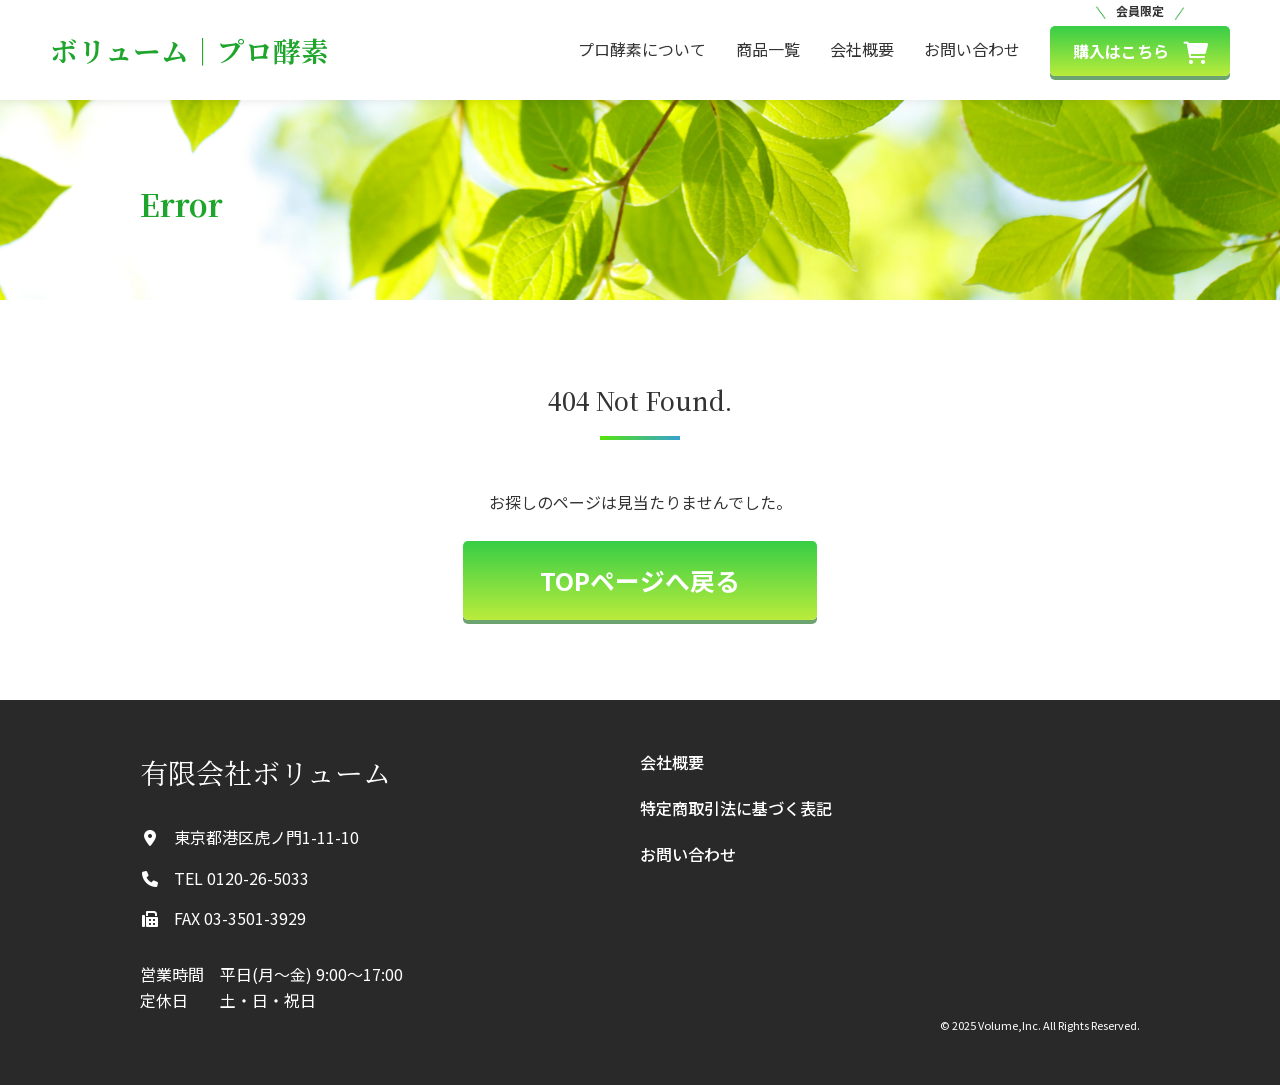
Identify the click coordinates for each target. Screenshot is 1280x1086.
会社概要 (862, 49)
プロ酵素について (642, 49)
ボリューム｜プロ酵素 (189, 50)
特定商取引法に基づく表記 (736, 809)
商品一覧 (768, 49)
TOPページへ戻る (640, 581)
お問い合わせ (972, 49)
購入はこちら (1140, 52)
